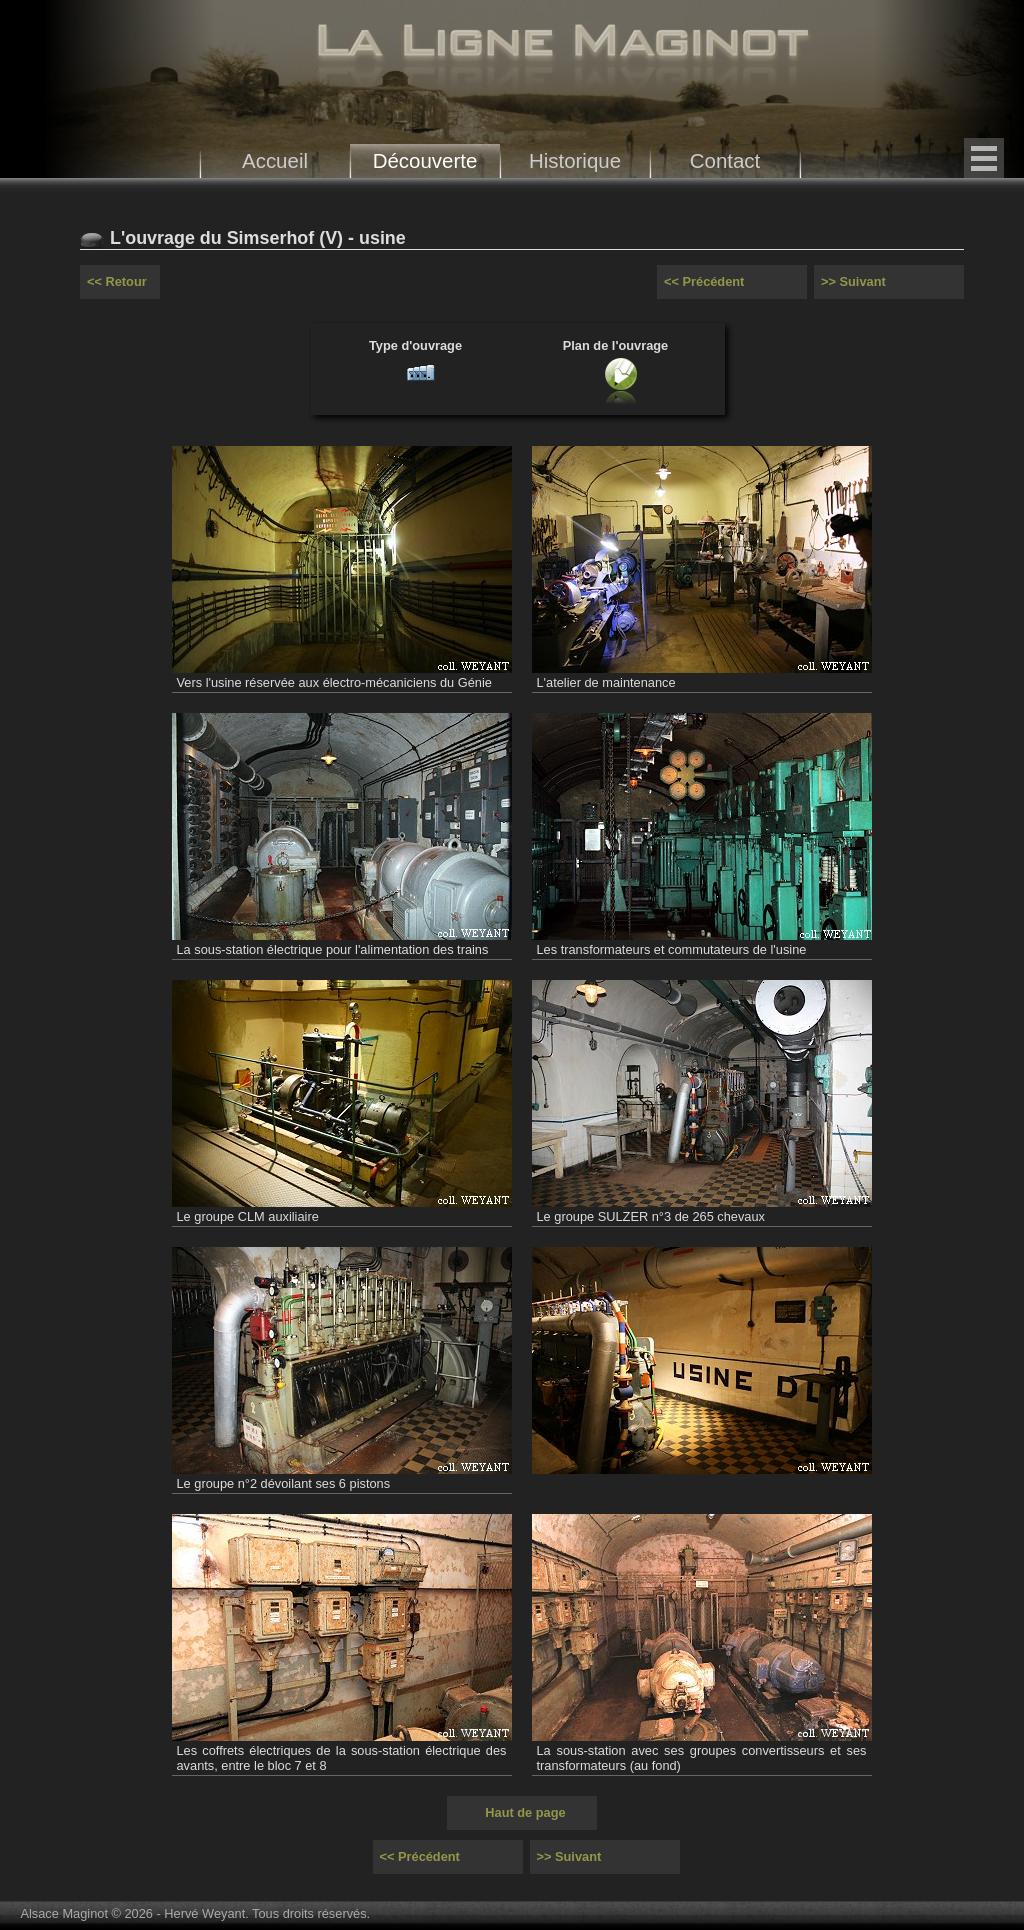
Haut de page (525, 1812)
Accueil (275, 160)
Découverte (425, 160)
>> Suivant (853, 281)
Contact (725, 160)
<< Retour (117, 281)
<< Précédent (704, 281)
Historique (575, 160)
